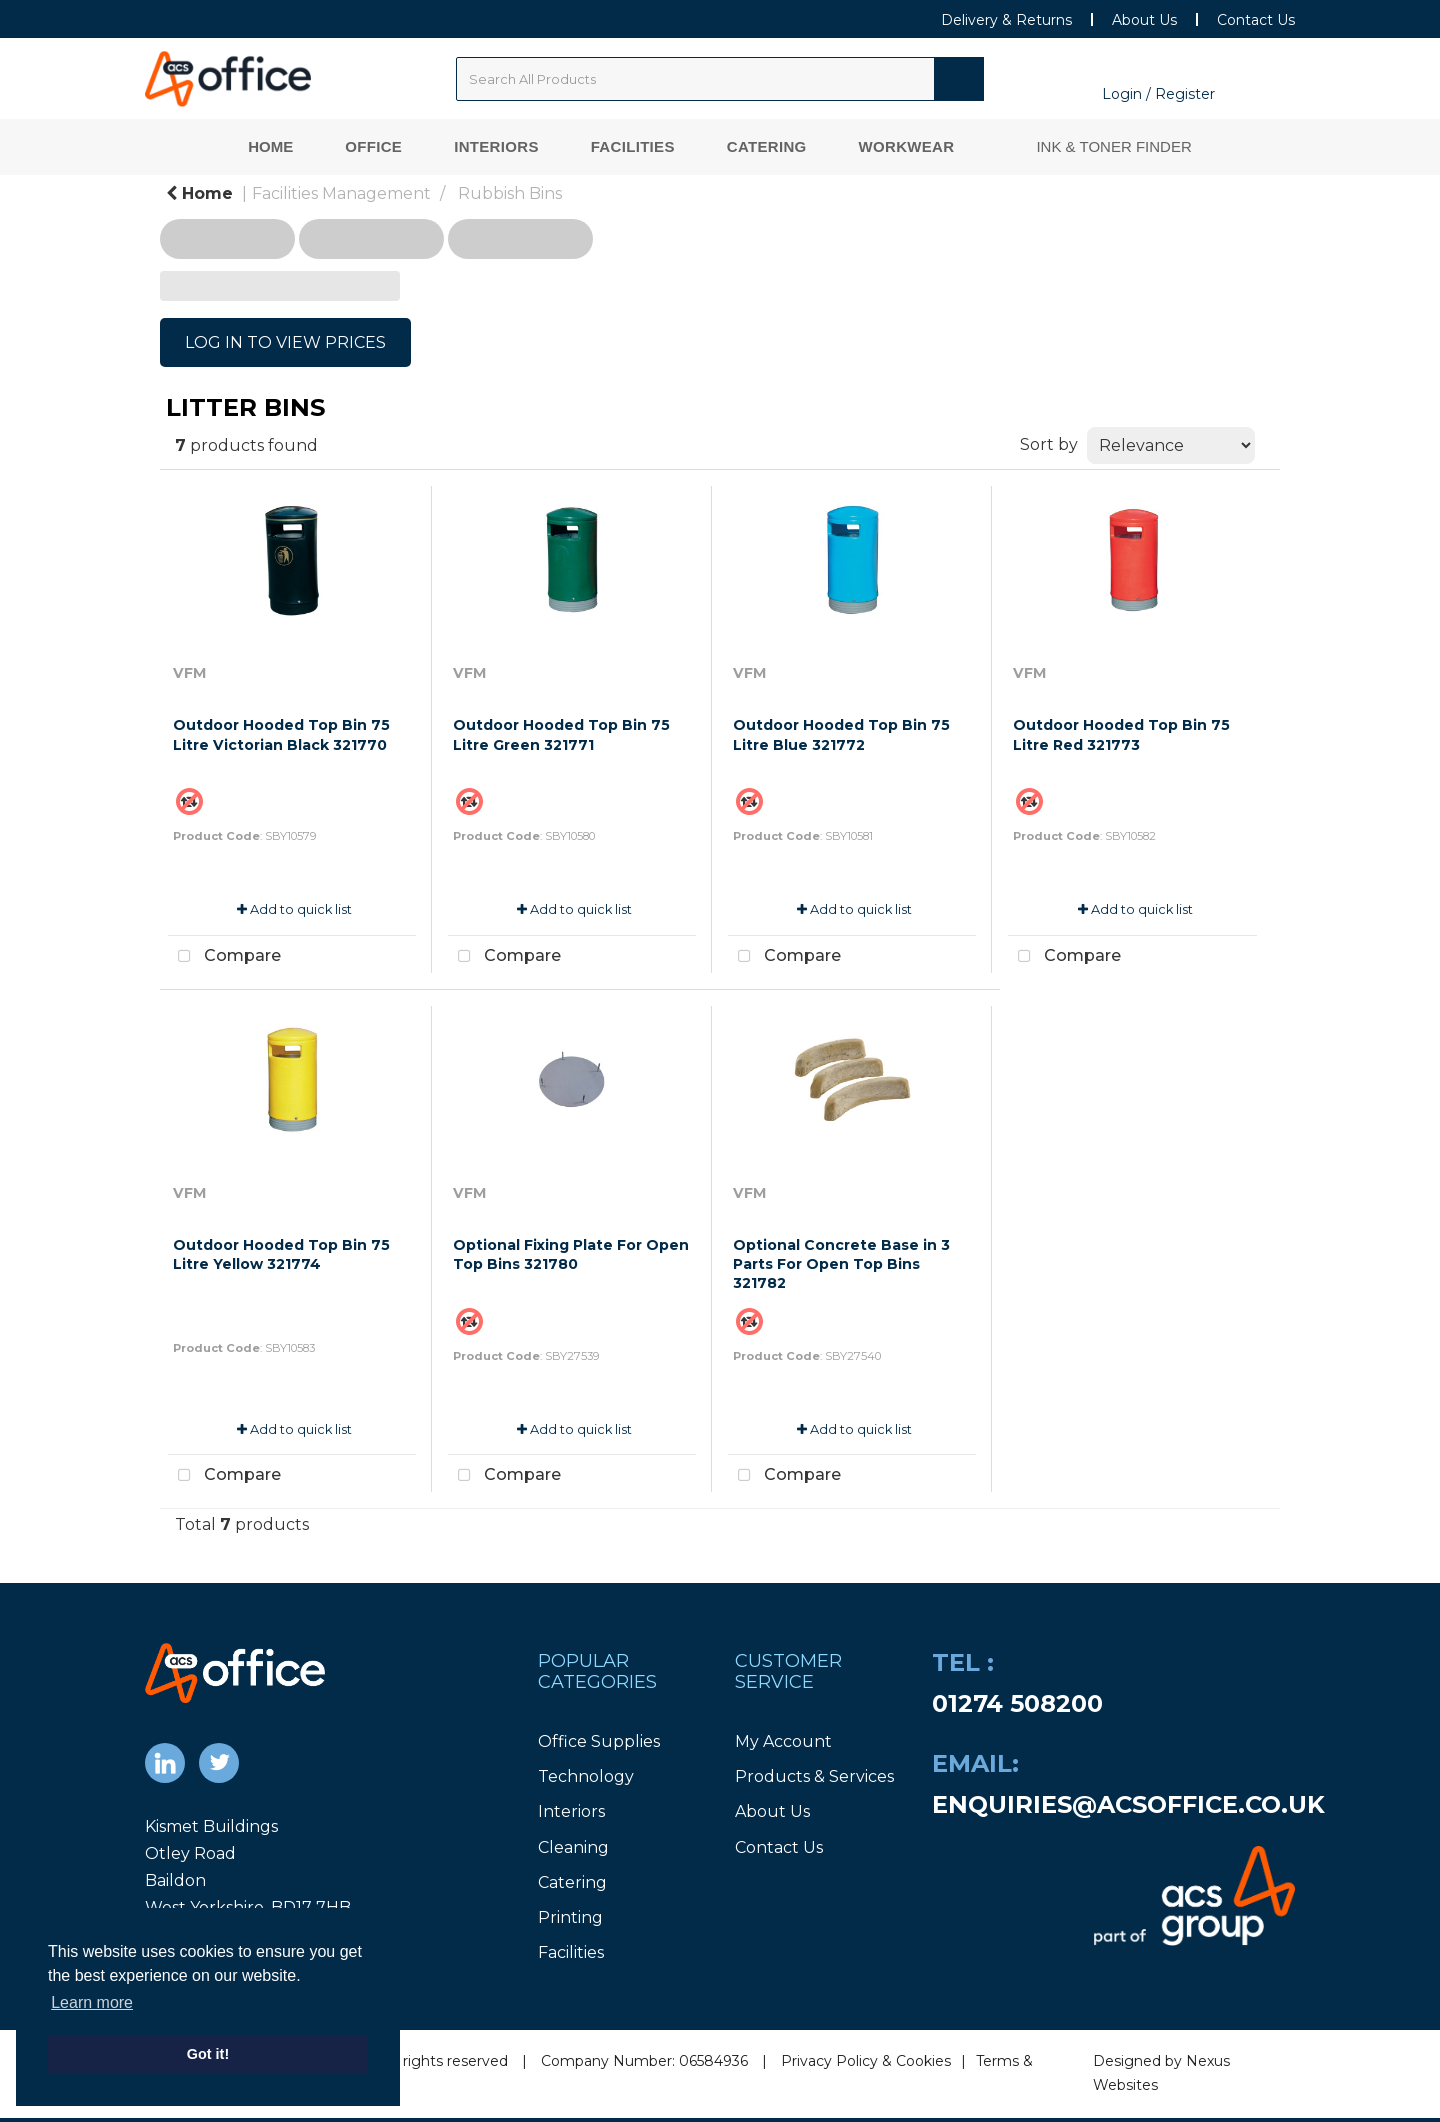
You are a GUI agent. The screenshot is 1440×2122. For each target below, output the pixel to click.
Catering (767, 146)
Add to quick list (294, 909)
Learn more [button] (92, 2002)
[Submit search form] (959, 79)
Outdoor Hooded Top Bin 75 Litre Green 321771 (561, 734)
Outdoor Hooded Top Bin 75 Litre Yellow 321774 (281, 1254)
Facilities (633, 146)
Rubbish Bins (510, 193)
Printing (570, 1917)
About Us (1144, 20)
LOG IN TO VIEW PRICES (285, 342)
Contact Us (1256, 20)
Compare (224, 957)
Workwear (907, 146)
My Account (783, 1741)
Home (270, 146)
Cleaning (573, 1847)
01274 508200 (1017, 1703)
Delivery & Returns (1006, 20)
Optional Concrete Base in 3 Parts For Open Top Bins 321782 (841, 1264)
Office (373, 146)
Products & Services (814, 1776)
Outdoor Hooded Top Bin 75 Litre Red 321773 (1121, 734)
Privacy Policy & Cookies (866, 2061)
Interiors (496, 146)
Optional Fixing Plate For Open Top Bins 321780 (571, 1254)
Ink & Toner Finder (1113, 146)
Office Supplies (599, 1741)
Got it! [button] (208, 2054)
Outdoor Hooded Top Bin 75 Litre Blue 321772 (841, 734)
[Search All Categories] (720, 79)
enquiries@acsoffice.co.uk (1128, 1804)
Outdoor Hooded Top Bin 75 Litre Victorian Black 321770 (281, 734)
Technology (586, 1776)
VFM (189, 673)
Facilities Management (341, 193)
